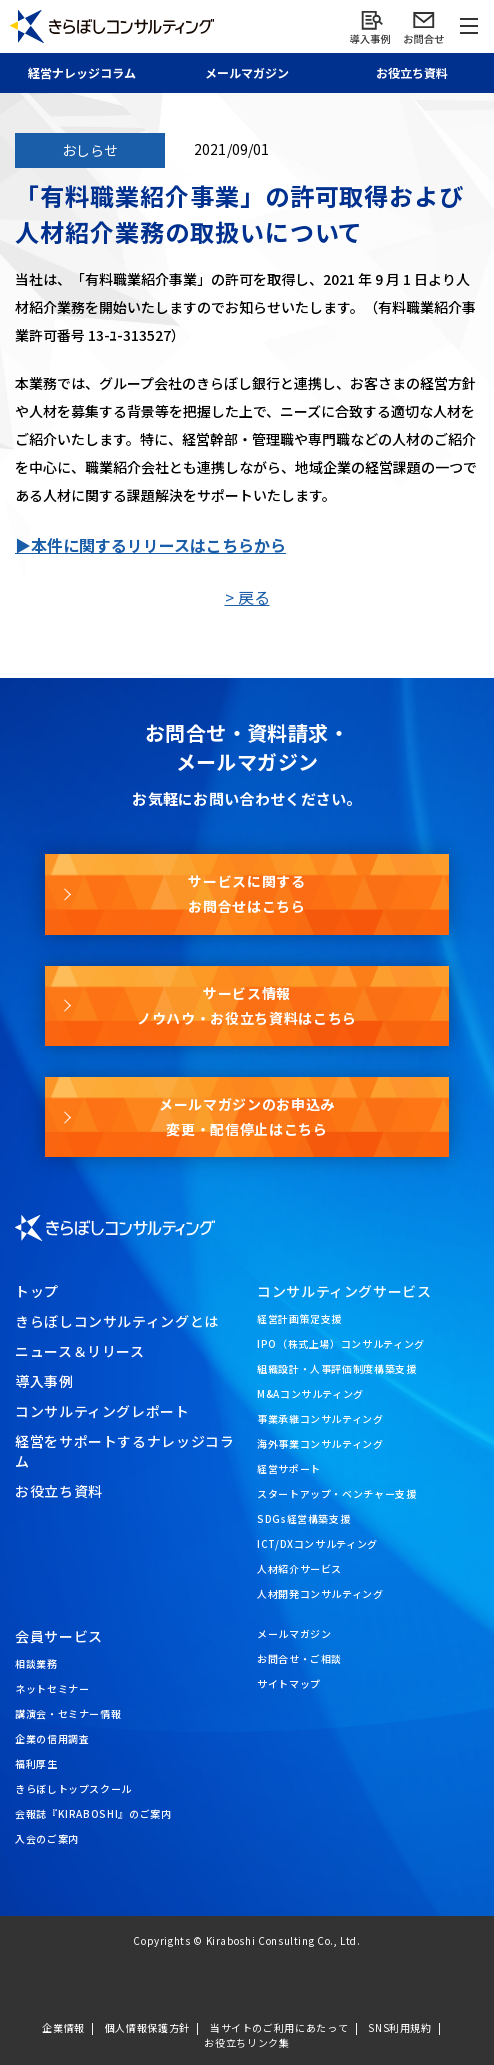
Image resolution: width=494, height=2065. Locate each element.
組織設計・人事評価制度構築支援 (337, 1368)
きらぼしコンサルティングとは (117, 1321)
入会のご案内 (47, 1838)
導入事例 (44, 1381)
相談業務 (36, 1663)
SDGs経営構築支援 (303, 1518)
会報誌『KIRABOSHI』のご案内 (93, 1813)
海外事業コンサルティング (320, 1443)
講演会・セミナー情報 (68, 1713)
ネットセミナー (52, 1688)
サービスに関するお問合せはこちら (246, 893)
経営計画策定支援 (299, 1318)
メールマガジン (294, 1633)
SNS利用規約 (399, 2027)
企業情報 (63, 2027)
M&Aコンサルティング (310, 1393)
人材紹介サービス (299, 1568)
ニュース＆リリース (80, 1351)
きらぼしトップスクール (73, 1788)
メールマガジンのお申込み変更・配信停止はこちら (247, 1116)
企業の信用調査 (52, 1738)
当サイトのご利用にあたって (279, 2027)
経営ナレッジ (82, 72)
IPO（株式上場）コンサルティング (341, 1343)
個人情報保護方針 (147, 2027)
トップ (37, 1291)
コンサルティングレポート (102, 1411)
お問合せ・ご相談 (299, 1658)
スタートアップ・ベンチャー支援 (337, 1493)
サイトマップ (289, 1683)
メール (247, 72)
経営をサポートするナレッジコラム (125, 1451)
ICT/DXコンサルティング (317, 1543)
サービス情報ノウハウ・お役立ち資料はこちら (247, 1005)
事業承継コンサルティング (320, 1418)
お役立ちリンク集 (246, 2042)
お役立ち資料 (59, 1491)
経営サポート (289, 1468)
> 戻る (247, 597)
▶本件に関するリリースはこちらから (150, 545)
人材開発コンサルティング (320, 1593)
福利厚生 (36, 1763)
